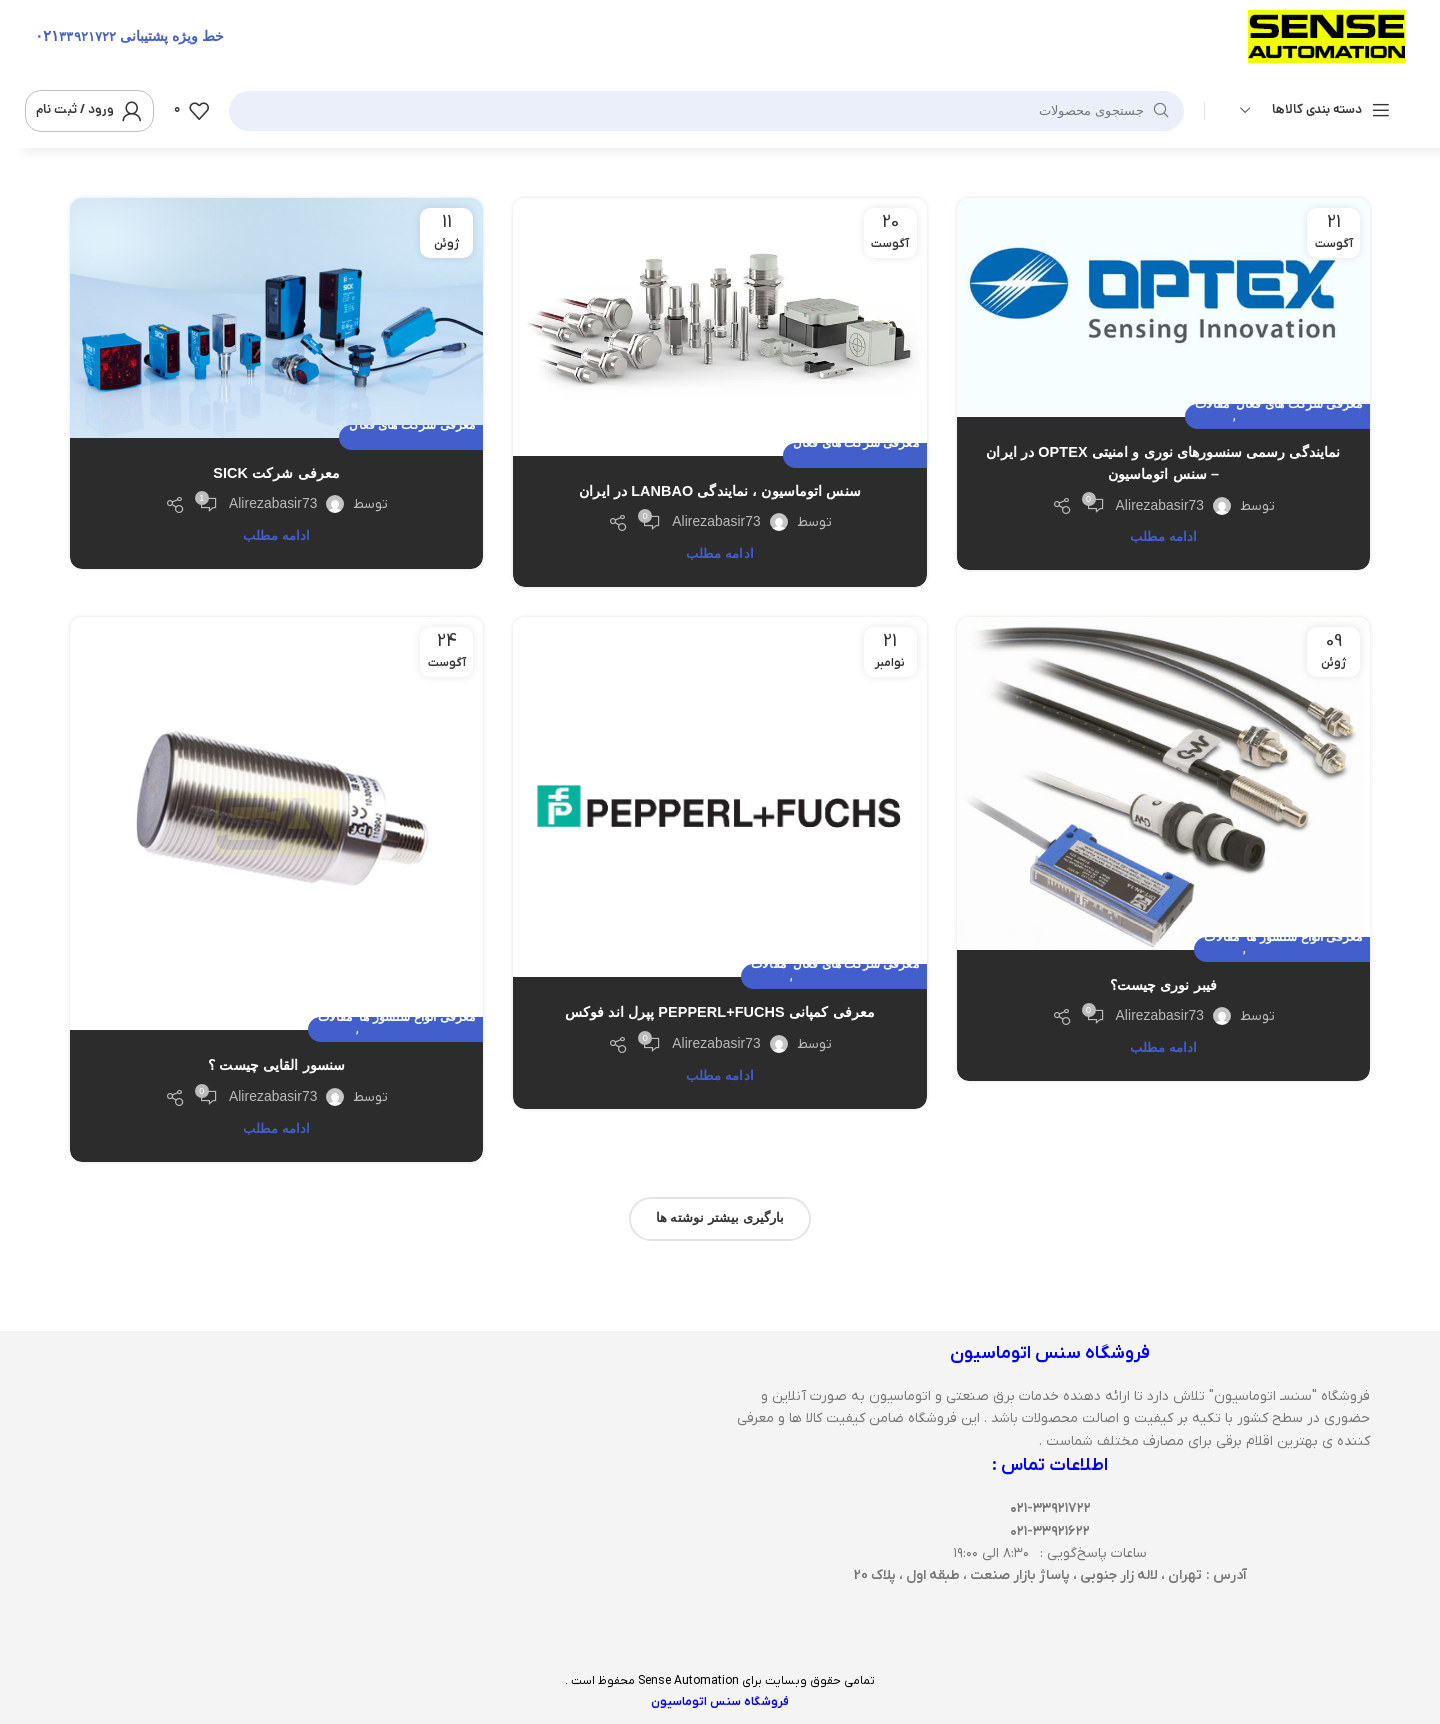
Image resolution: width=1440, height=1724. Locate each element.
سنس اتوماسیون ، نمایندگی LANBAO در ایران (720, 491)
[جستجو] (706, 111)
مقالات (1212, 404)
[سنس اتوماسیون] (390, 1491)
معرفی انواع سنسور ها (1304, 937)
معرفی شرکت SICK (276, 473)
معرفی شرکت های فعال (1299, 404)
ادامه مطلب (1164, 536)
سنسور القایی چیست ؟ (276, 1065)
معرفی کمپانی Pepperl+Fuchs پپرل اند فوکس (720, 1012)
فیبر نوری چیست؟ (1164, 985)
